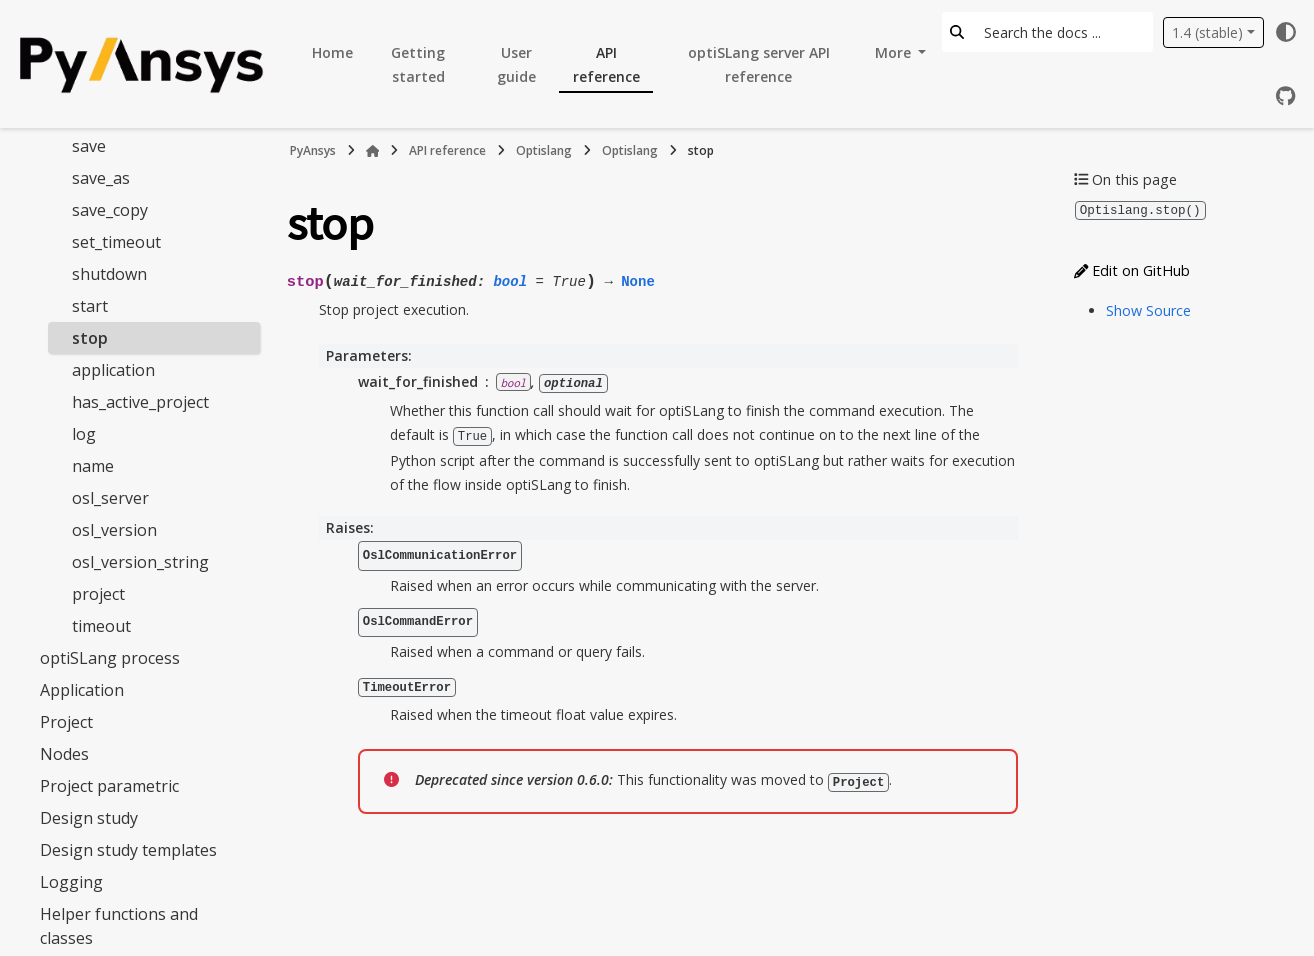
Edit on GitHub (1132, 269)
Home (332, 52)
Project (66, 722)
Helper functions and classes (119, 926)
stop (90, 338)
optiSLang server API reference (759, 64)
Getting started (418, 64)
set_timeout (116, 242)
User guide (516, 64)
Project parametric (109, 786)
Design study (89, 818)
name (93, 466)
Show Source (1148, 309)
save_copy (110, 210)
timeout (101, 626)
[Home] (373, 151)
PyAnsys (313, 150)
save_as (101, 178)
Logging (71, 882)
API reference (606, 64)
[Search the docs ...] (1062, 32)
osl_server (110, 498)
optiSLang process (110, 658)
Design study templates (128, 850)
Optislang (544, 150)
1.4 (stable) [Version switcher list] (1207, 32)
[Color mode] (1286, 32)
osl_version (114, 530)
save (89, 146)
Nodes (64, 754)
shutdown (109, 274)
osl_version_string (140, 562)
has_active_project (140, 402)
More (895, 52)
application (113, 370)
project (98, 594)
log (84, 434)
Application (82, 690)
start (90, 306)
